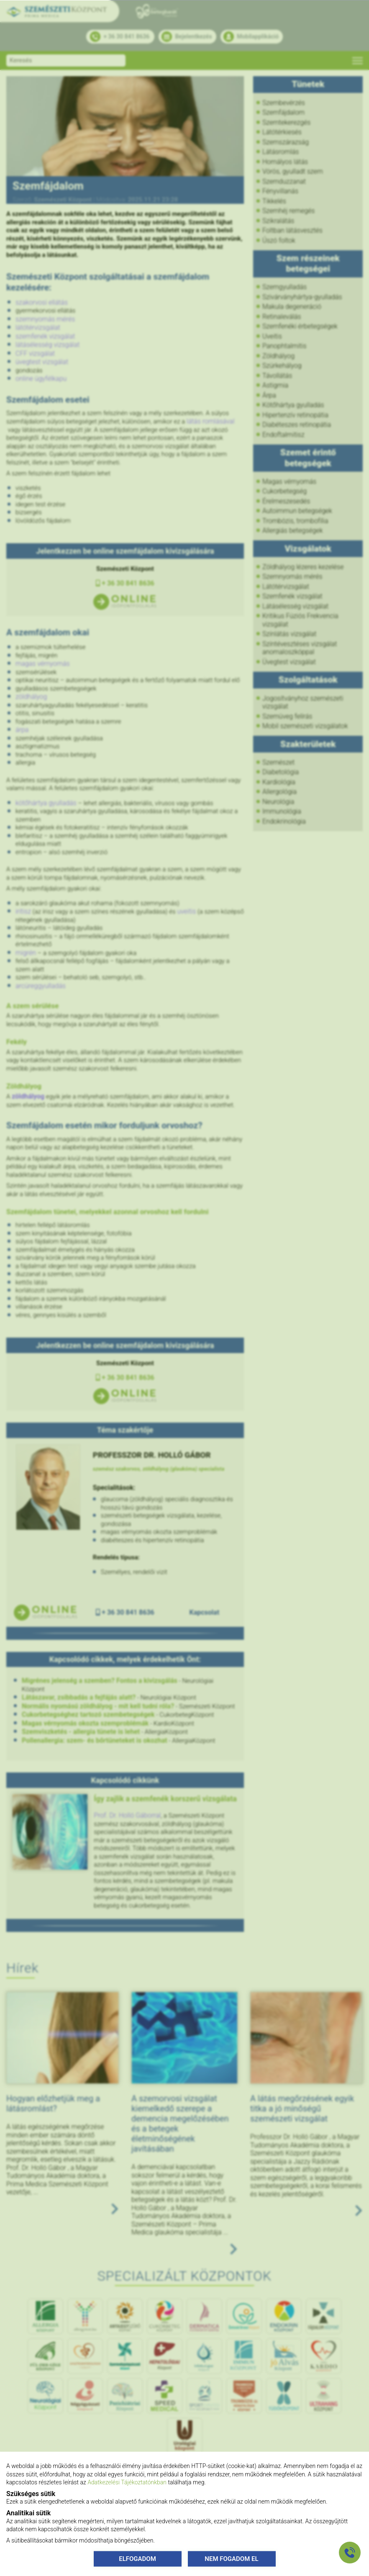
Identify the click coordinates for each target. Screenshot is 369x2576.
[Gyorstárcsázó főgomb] (350, 2552)
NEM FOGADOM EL (231, 2558)
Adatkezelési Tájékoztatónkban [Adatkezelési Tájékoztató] (127, 2482)
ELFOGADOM (137, 2558)
